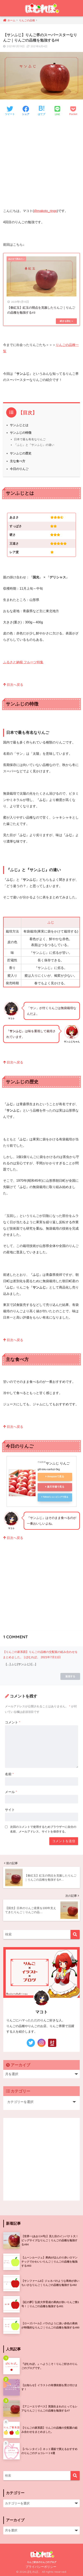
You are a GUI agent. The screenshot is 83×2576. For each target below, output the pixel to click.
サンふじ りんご (58, 1463)
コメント (12, 1722)
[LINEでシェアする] (57, 111)
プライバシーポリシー (40, 2566)
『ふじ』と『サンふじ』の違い (34, 444)
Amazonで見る (55, 1476)
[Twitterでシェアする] (10, 111)
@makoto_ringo (45, 211)
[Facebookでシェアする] (25, 111)
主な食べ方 (17, 461)
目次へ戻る (13, 684)
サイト (10, 1809)
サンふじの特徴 (20, 432)
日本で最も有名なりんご (30, 439)
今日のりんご (19, 469)
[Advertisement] (41, 163)
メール (11, 1792)
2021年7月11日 (51, 1657)
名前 (9, 1774)
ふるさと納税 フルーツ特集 (23, 662)
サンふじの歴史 (20, 453)
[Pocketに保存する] (73, 111)
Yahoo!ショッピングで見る (55, 1497)
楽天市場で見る (55, 1486)
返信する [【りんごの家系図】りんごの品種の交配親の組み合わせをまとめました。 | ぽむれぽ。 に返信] (70, 1676)
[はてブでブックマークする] (41, 111)
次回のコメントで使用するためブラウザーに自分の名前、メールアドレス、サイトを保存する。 (43, 1829)
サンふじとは (19, 425)
